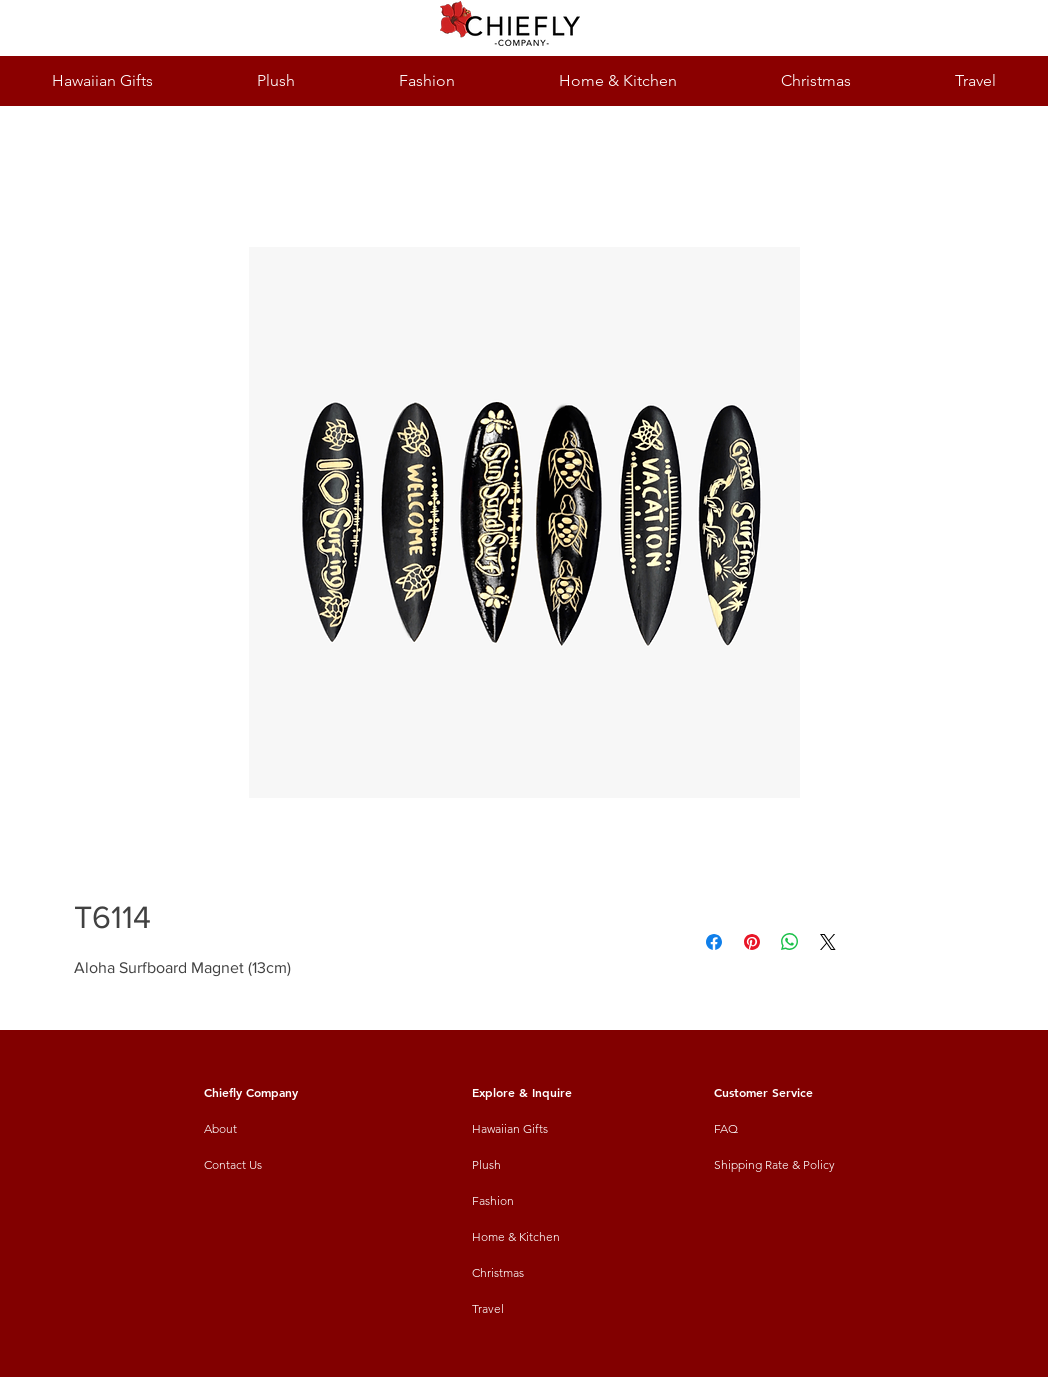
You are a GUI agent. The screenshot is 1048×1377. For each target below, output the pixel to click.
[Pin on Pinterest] (752, 942)
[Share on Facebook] (714, 942)
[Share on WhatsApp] (790, 942)
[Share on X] (828, 942)
